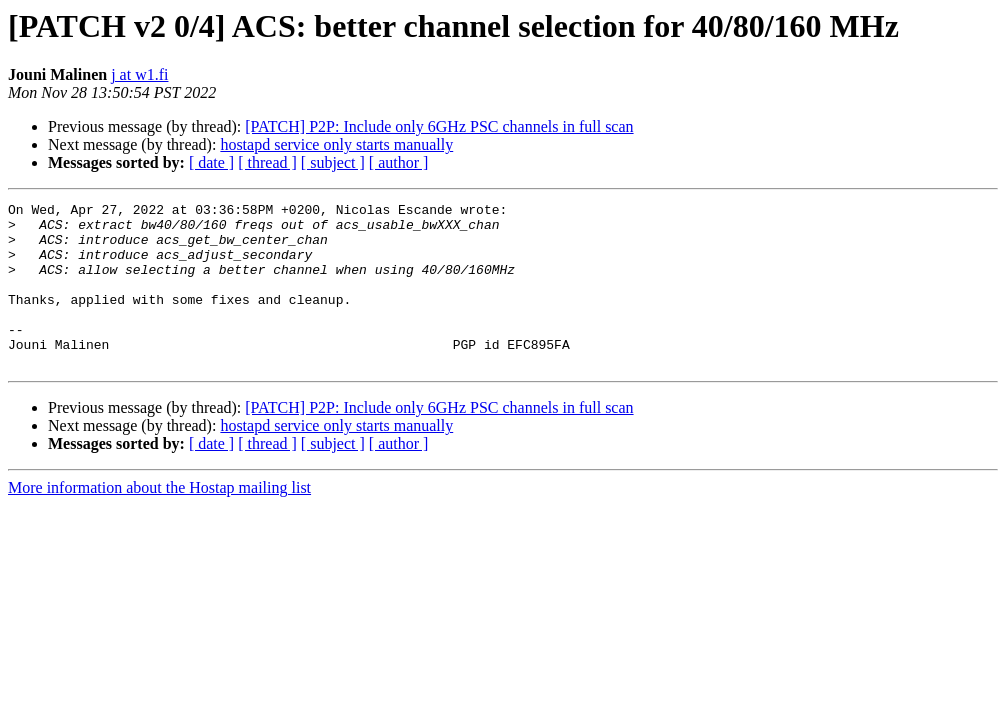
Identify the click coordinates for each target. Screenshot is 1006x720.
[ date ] (211, 162)
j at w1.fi (139, 74)
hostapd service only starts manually (336, 144)
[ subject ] (333, 162)
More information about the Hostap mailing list (159, 520)
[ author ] (399, 162)
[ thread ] (267, 162)
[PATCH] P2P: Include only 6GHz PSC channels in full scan (439, 126)
